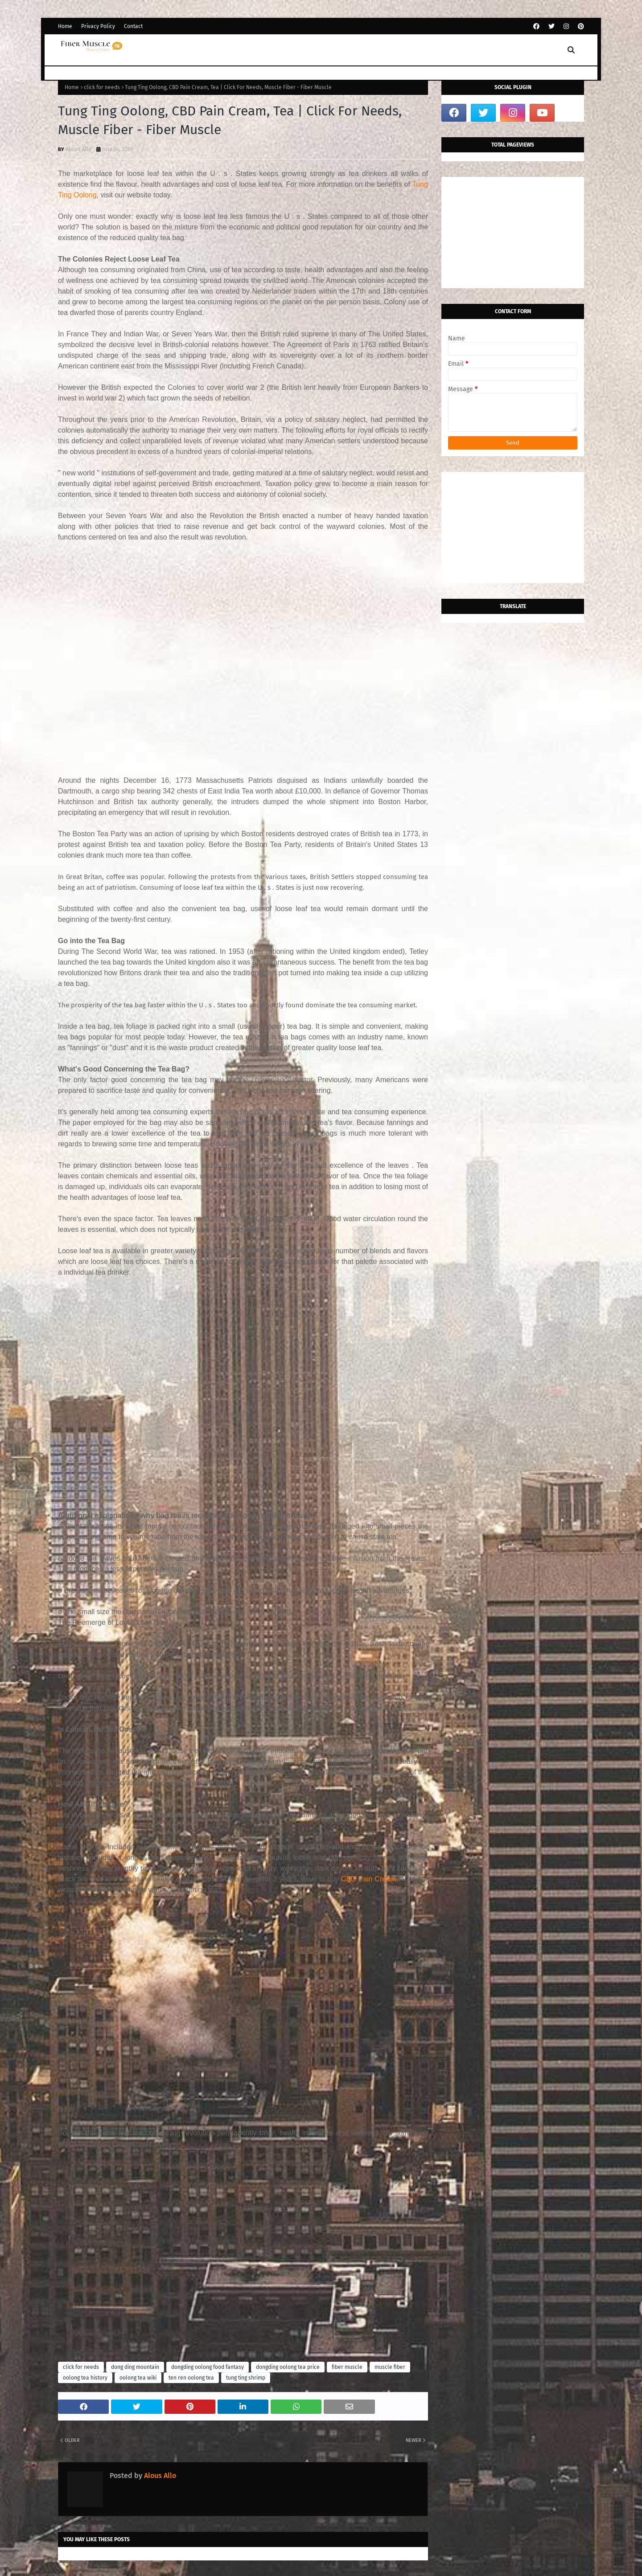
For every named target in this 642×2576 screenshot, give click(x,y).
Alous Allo (79, 149)
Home (65, 26)
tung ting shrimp (245, 2378)
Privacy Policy (98, 26)
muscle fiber (389, 2367)
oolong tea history (85, 2378)
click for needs (102, 87)
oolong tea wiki (137, 2378)
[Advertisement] (243, 654)
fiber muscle (347, 2367)
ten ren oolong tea (191, 2378)
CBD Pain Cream (368, 1879)
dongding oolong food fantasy (207, 2367)
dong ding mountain (135, 2367)
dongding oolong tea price (288, 2367)
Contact (133, 26)
